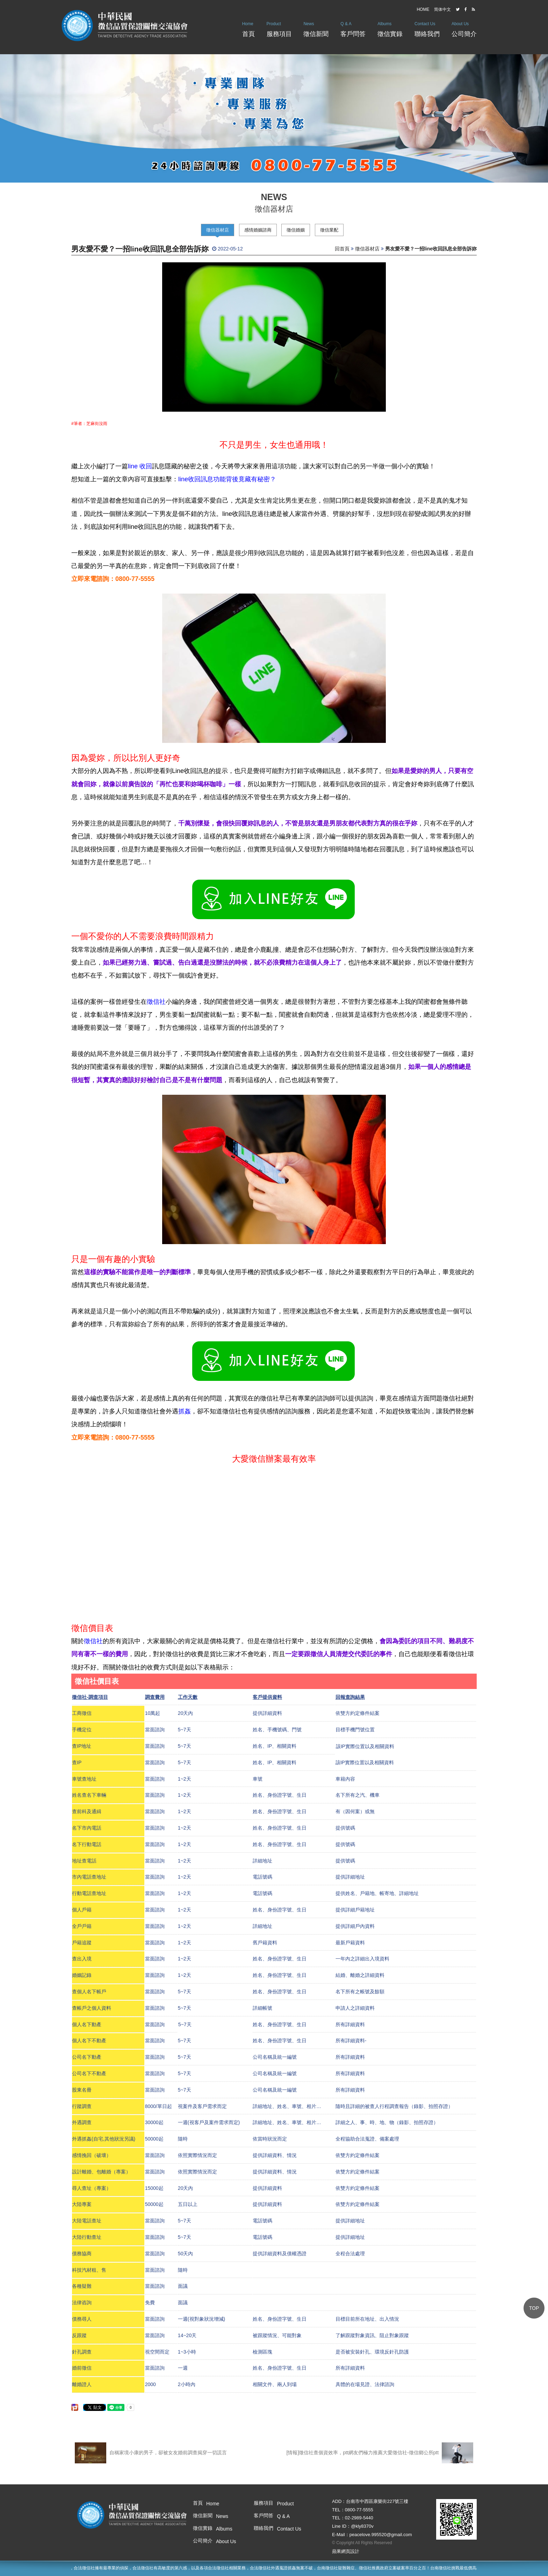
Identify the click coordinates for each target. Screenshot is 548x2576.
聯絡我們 (427, 27)
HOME (423, 9)
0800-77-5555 (359, 2509)
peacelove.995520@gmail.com (380, 2534)
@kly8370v (362, 2526)
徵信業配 (329, 230)
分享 (73, 2405)
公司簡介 (464, 27)
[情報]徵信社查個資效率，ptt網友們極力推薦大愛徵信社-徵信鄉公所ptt (380, 2452)
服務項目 (279, 27)
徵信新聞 (316, 27)
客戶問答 (353, 27)
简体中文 (442, 9)
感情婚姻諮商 (258, 230)
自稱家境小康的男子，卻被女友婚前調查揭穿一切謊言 (151, 2452)
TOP (534, 2308)
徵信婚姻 (296, 230)
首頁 (248, 27)
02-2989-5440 (359, 2517)
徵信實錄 (390, 27)
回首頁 (342, 248)
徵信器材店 (217, 230)
